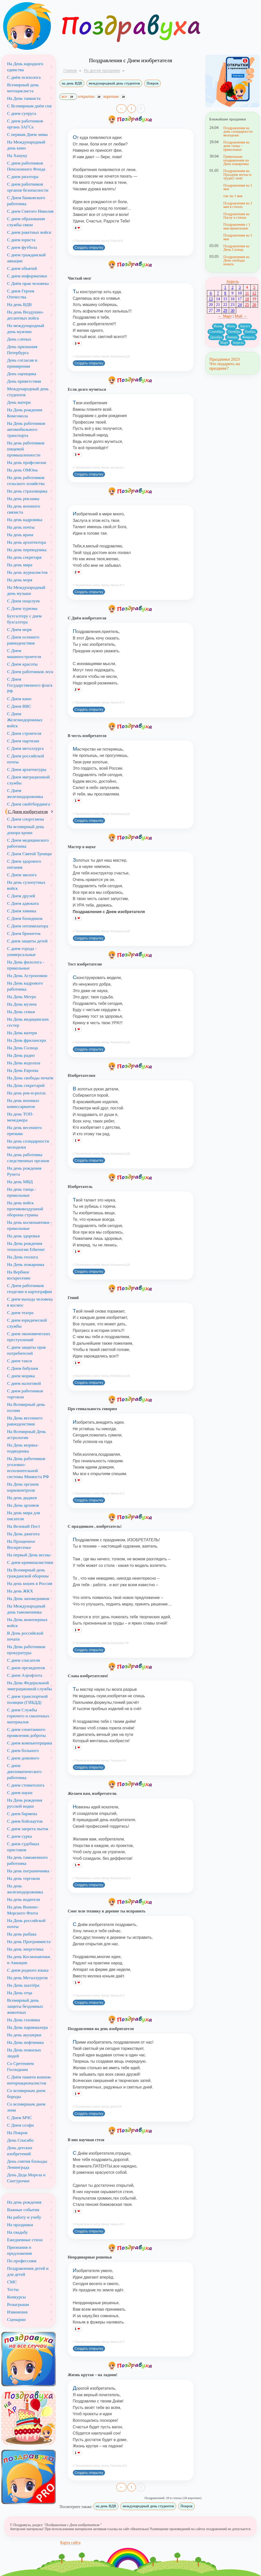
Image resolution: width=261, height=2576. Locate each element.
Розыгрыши (18, 2304)
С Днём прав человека (28, 283)
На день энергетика (25, 1949)
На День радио (21, 1055)
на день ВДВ (72, 83)
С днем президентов (26, 1667)
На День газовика (23, 2019)
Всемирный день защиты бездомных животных (25, 2006)
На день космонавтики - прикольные (29, 1225)
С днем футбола (22, 247)
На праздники (20, 2224)
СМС (12, 2281)
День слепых (19, 339)
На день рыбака (21, 1934)
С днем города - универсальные (22, 951)
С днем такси (19, 1360)
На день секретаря (24, 557)
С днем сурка (19, 1836)
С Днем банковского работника (26, 200)
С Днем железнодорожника (25, 793)
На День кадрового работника (25, 986)
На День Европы (22, 1070)
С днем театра (20, 1312)
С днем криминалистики (30, 1562)
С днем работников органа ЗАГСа (25, 123)
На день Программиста (28, 1941)
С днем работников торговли (25, 1393)
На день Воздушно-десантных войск (25, 314)
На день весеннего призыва (24, 1130)
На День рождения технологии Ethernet (26, 1246)
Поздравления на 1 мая (237, 187)
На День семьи (21, 1011)
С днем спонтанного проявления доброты (26, 1732)
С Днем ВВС (19, 706)
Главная (70, 70)
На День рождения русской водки (24, 1803)
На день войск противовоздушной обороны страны (25, 1208)
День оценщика (21, 373)
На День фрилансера (26, 1040)
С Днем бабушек (22, 1368)
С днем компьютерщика (29, 1742)
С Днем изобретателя (28, 811)
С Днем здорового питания (24, 864)
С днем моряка (21, 1375)
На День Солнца (22, 1047)
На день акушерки (24, 2034)
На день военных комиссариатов (23, 1103)
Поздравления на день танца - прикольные (236, 145)
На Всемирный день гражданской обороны (28, 1572)
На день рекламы (23, 498)
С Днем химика (21, 910)
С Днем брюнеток (24, 933)
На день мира (19, 564)
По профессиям (21, 2260)
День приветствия (24, 381)
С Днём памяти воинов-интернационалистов (29, 2079)
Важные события (23, 2209)
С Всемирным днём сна (29, 105)
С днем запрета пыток (27, 1828)
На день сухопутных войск (26, 885)
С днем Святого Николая (30, 211)
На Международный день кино (26, 144)
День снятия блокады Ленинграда (27, 2164)
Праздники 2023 (224, 359)
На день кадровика (24, 519)
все (68, 96)
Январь (232, 337)
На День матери (22, 1032)
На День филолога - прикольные (25, 965)
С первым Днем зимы (27, 134)
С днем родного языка (27, 1970)
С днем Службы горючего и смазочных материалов (28, 1715)
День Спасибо (20, 2140)
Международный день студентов (28, 391)
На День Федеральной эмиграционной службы (29, 1685)
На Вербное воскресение (18, 1274)
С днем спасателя (23, 1660)
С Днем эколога (21, 874)
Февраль (248, 337)
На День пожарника (25, 1264)
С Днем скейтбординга (28, 804)
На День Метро (21, 996)
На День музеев (22, 1004)
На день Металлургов (27, 1977)
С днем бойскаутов (24, 1821)
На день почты (21, 527)
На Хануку (17, 155)
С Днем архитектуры (26, 769)
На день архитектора (26, 542)
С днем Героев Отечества (20, 293)
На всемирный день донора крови (25, 829)
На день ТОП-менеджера (20, 1116)
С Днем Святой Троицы (29, 853)
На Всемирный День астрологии (26, 1434)
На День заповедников (28, 1598)
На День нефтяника (25, 2042)
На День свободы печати (30, 1077)
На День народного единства (25, 66)
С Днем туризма (22, 608)
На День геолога (22, 1256)
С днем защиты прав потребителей (26, 1350)
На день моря (19, 579)
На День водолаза (23, 1062)
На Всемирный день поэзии (26, 1407)
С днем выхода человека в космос (30, 1302)
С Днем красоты (22, 664)
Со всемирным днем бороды (26, 2093)
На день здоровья (23, 1235)
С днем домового (23, 1757)
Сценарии (16, 2319)
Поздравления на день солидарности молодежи (237, 131)
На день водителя (23, 1899)
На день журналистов (27, 572)
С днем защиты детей (27, 940)
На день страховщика (27, 491)
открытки (90, 96)
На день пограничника (28, 1870)
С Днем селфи (20, 2125)
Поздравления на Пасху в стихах (236, 215)
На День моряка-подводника (23, 1448)
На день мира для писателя (23, 1515)
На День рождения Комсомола (24, 412)
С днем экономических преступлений (28, 1336)
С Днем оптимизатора (27, 925)
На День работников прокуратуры (26, 1649)
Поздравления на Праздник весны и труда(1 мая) (237, 174)
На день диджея (22, 1497)
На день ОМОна (22, 469)
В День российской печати (25, 1636)
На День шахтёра (23, 1985)
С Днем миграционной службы (28, 779)
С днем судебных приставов (23, 1846)
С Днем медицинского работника (28, 843)
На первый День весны (28, 1554)
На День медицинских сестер (28, 1022)
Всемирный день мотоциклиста (23, 87)
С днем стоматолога (25, 1785)
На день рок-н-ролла (26, 1092)
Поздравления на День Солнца (236, 248)
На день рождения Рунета (24, 1171)
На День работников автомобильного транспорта (26, 429)
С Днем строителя (24, 733)
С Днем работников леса (30, 671)
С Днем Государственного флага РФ (29, 685)
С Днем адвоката (23, 903)
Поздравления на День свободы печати (236, 260)
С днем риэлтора (22, 176)
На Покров (17, 2132)
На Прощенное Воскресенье (21, 1544)
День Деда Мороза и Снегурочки (26, 2177)
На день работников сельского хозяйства (26, 480)
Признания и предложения (19, 2250)
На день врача (20, 534)
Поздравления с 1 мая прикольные (236, 226)
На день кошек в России (29, 1583)
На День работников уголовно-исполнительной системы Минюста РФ (28, 1467)
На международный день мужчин (25, 328)
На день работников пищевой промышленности (25, 448)
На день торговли (23, 1878)
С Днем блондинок (25, 918)
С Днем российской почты (25, 758)
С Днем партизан (23, 740)
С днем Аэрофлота (24, 1675)
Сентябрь (216, 332)
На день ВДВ (19, 304)
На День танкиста (23, 98)
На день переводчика (26, 549)
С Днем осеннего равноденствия (23, 640)
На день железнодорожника (25, 1888)
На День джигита (23, 1533)
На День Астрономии (27, 975)
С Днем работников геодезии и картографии (29, 1288)
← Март (225, 316)
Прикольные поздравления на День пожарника (236, 160)
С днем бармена (22, 1813)
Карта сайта (70, 2542)
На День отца (19, 1992)
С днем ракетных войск (29, 232)
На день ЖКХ (20, 1590)
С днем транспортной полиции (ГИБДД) (27, 1699)
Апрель (232, 281)
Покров (152, 83)
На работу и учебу (24, 2217)
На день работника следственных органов (28, 1157)
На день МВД (20, 1181)
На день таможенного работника (27, 1860)
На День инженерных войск (27, 1622)
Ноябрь (250, 332)
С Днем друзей (21, 895)
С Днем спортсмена (25, 819)
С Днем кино (19, 698)
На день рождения (24, 2202)
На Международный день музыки (26, 590)
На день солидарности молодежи (28, 1144)
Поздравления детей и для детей (27, 2271)
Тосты (13, 2289)
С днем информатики (27, 275)
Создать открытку (89, 248)
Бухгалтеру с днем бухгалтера (24, 618)
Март (224, 343)
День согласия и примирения (22, 363)
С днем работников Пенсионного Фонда (26, 166)
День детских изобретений (19, 2150)
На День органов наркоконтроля (23, 1487)
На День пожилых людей (24, 2052)
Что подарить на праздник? (224, 366)
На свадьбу (17, 2232)
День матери (19, 402)
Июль (231, 326)
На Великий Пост (23, 1526)
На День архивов (23, 1505)
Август (245, 326)
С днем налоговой (24, 1383)
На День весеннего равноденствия (24, 1420)
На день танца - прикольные (21, 1192)
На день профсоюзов (26, 462)
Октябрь (234, 332)
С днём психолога (24, 77)
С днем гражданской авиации (26, 257)
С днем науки (19, 1792)
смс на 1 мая (232, 196)
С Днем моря (19, 629)
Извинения (17, 2311)
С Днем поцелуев (23, 600)
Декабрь (216, 337)
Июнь (218, 326)
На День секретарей (26, 1085)
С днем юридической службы (27, 1323)
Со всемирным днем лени (26, 2107)
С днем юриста (21, 239)
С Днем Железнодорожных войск (24, 719)
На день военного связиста (23, 509)
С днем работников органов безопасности (27, 187)
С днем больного (23, 1750)
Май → (241, 316)
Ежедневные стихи (24, 2239)
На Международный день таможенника (26, 1609)
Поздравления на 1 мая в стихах (237, 205)
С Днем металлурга (25, 748)
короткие (115, 96)
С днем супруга (21, 113)
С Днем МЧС (19, 2117)
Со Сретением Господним (20, 2066)
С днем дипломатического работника (24, 1771)
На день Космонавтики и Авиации (28, 1959)
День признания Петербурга (22, 349)
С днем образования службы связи (26, 221)
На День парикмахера (27, 2027)
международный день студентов (114, 83)
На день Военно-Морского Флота (23, 1909)
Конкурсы (16, 2296)
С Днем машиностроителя (24, 653)
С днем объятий (22, 268)
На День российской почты (26, 1923)
